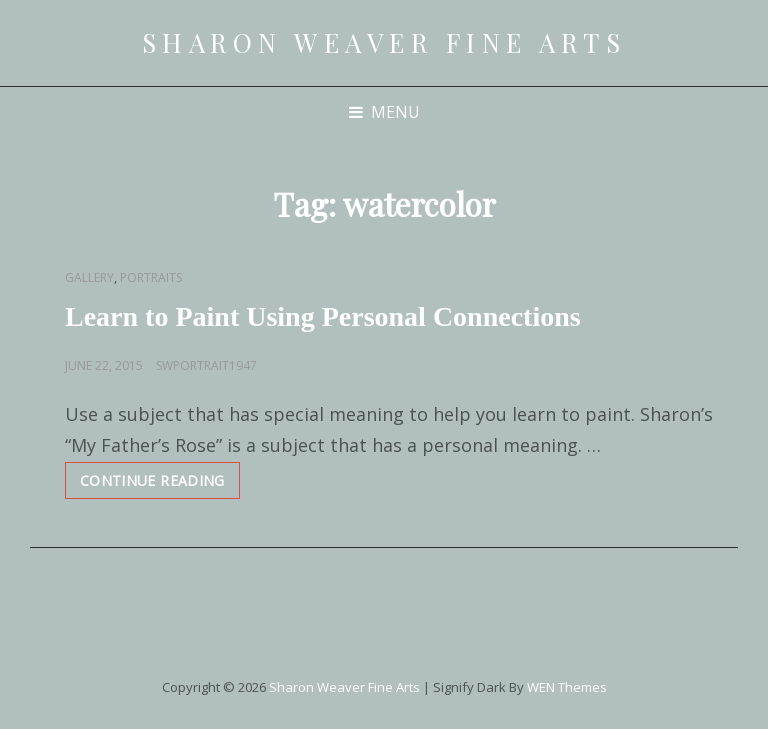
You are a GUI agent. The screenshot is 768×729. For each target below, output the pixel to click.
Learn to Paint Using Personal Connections (323, 316)
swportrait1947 (206, 365)
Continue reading (160, 484)
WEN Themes (567, 687)
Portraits (151, 277)
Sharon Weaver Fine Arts (384, 42)
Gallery (89, 277)
